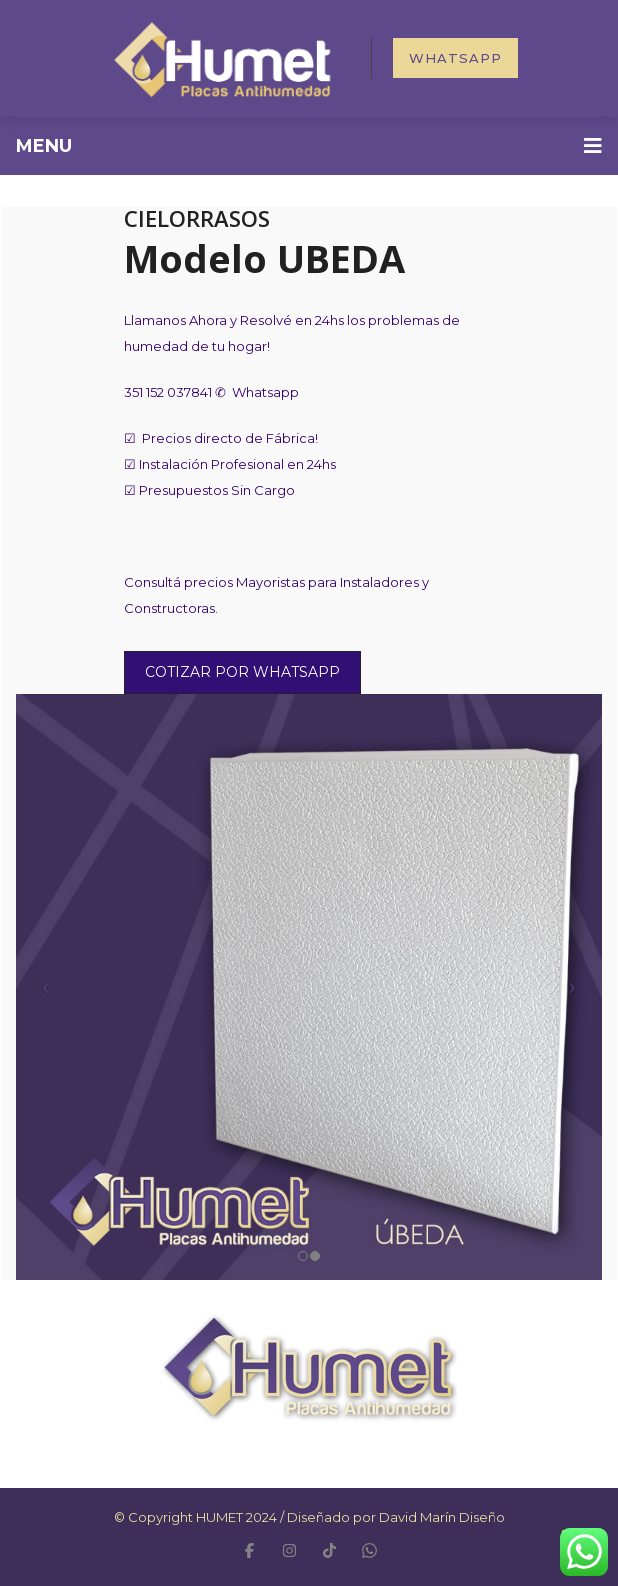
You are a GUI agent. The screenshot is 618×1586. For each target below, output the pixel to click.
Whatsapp (455, 58)
